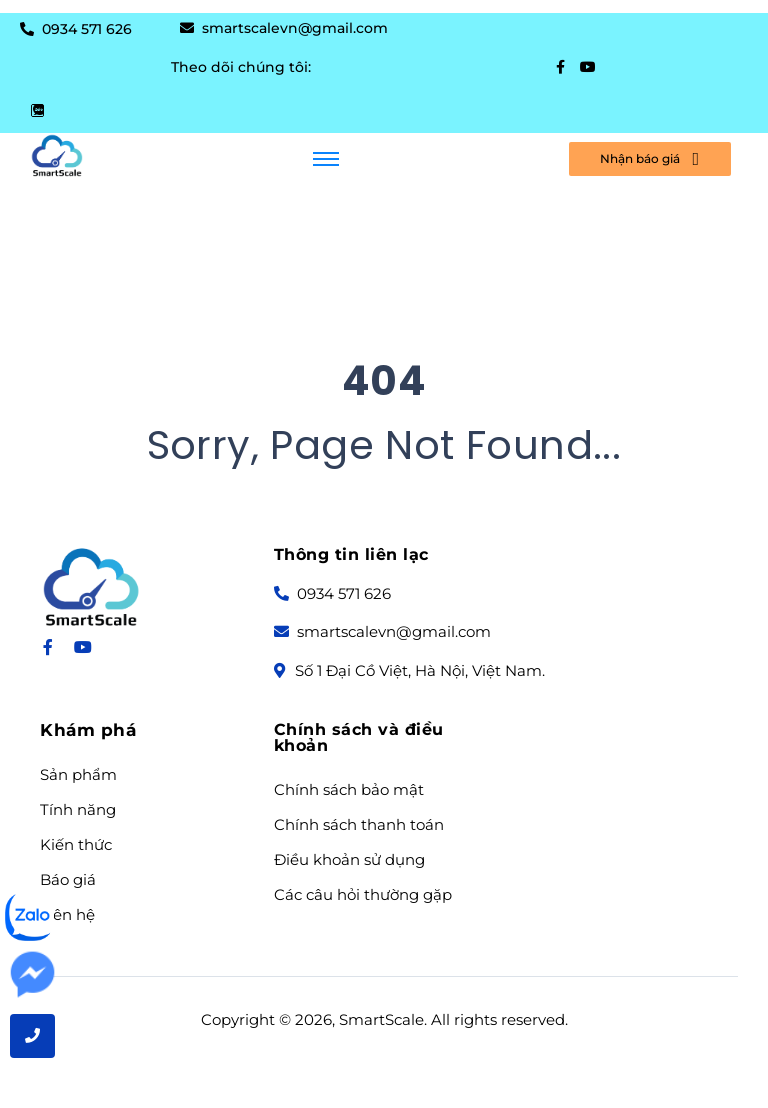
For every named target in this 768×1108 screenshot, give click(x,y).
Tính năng (78, 810)
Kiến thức (76, 845)
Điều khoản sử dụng (349, 860)
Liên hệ (67, 915)
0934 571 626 (85, 29)
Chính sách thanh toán (359, 825)
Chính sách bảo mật (349, 790)
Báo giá (68, 880)
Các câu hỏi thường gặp (363, 895)
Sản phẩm (78, 775)
